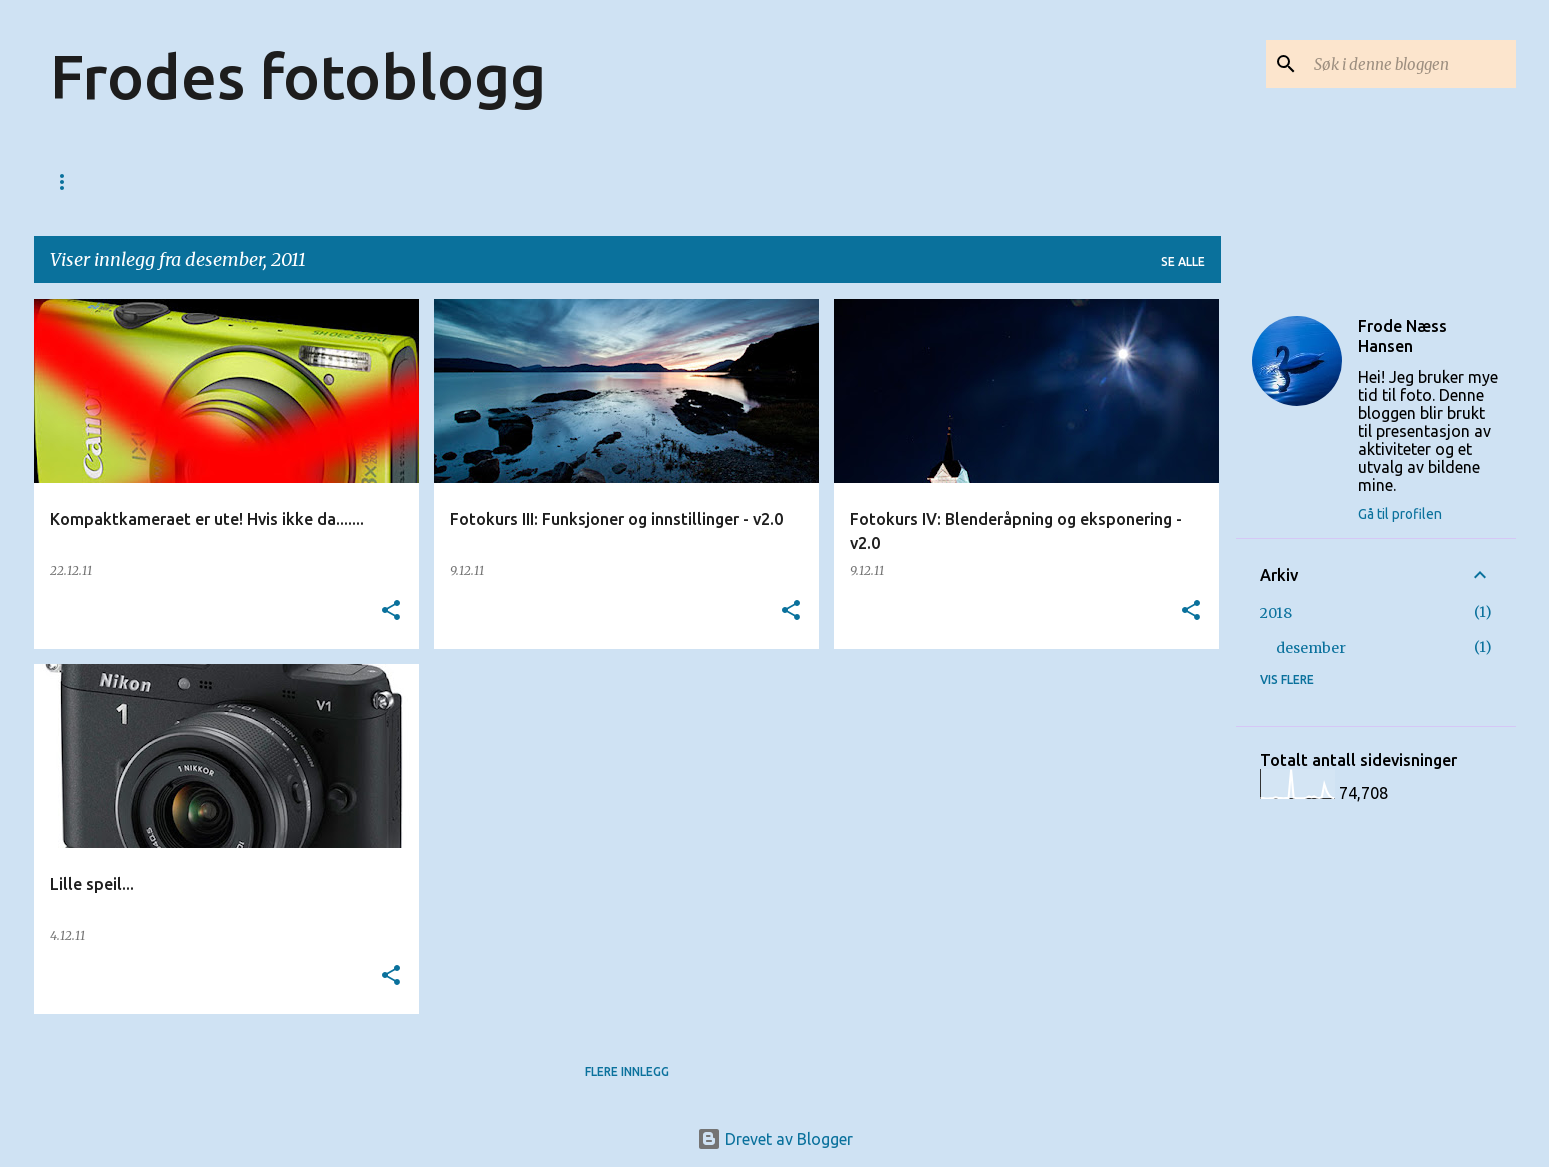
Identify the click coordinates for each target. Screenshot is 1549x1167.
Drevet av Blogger (775, 1139)
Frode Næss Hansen (1402, 336)
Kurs (243, 181)
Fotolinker (343, 181)
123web (159, 181)
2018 (1276, 613)
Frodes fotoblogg (298, 76)
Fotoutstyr (582, 181)
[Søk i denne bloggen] (1411, 64)
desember (1311, 648)
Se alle (1183, 261)
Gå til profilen (1400, 514)
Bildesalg (461, 181)
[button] (391, 611)
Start (70, 181)
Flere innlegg (627, 1071)
